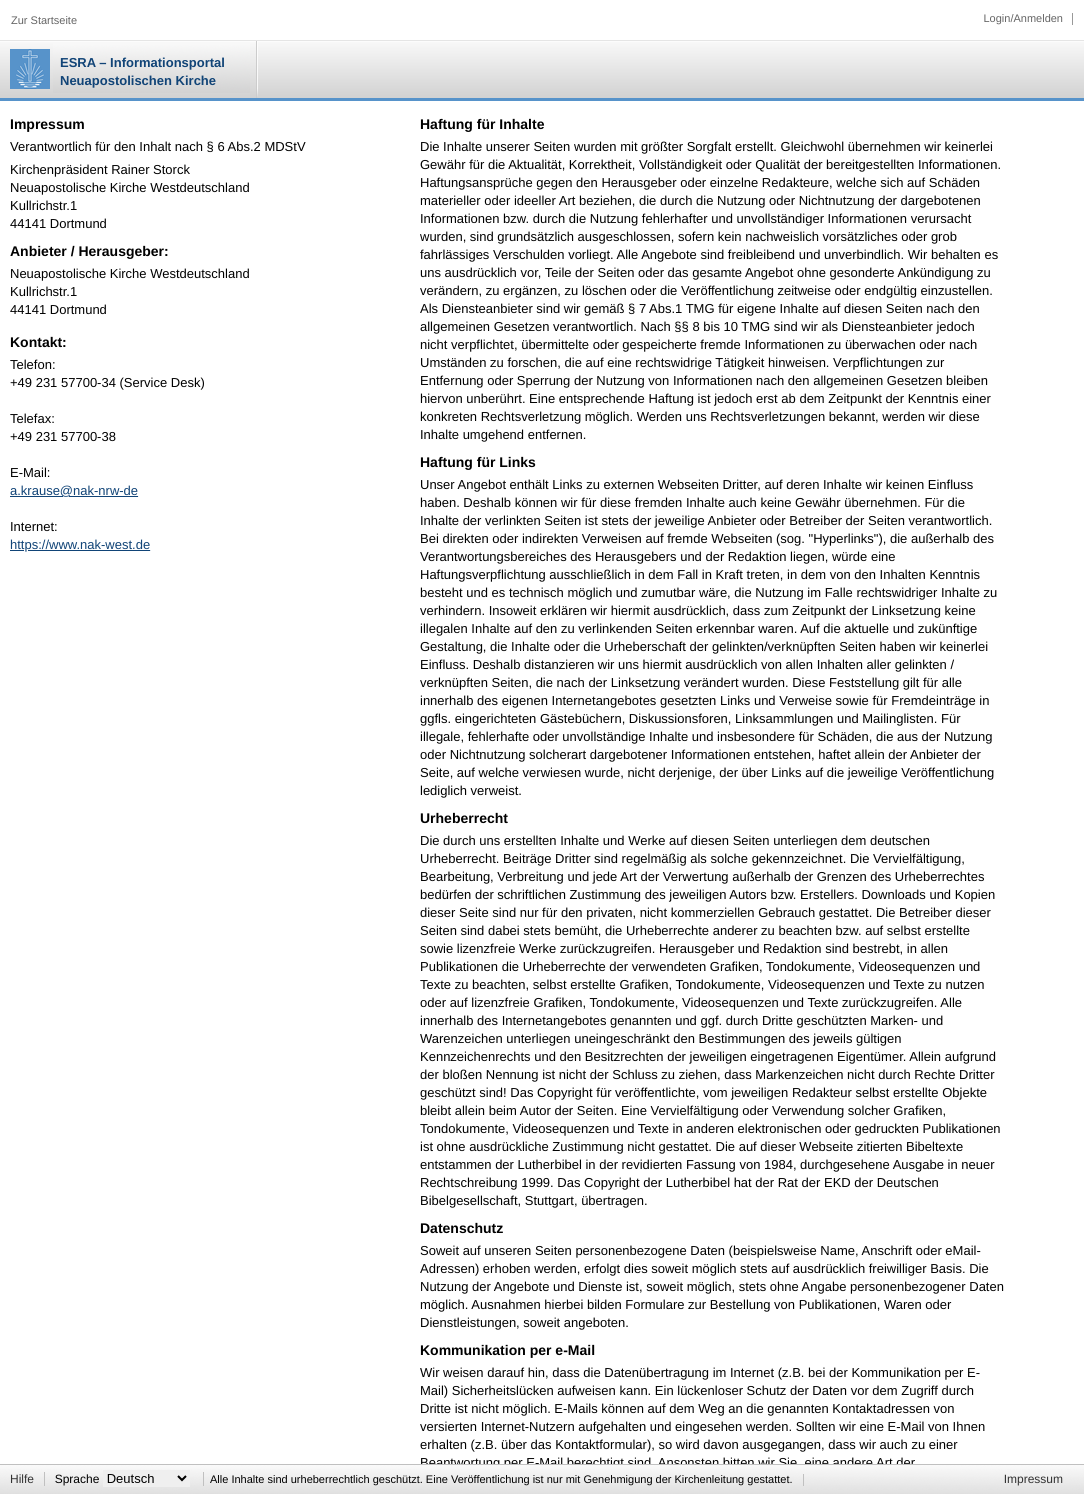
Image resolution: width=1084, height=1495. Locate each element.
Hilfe (22, 1479)
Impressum (1033, 1479)
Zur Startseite (44, 21)
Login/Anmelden (1023, 19)
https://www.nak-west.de (80, 544)
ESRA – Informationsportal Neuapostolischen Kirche (142, 71)
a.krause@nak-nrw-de (74, 490)
